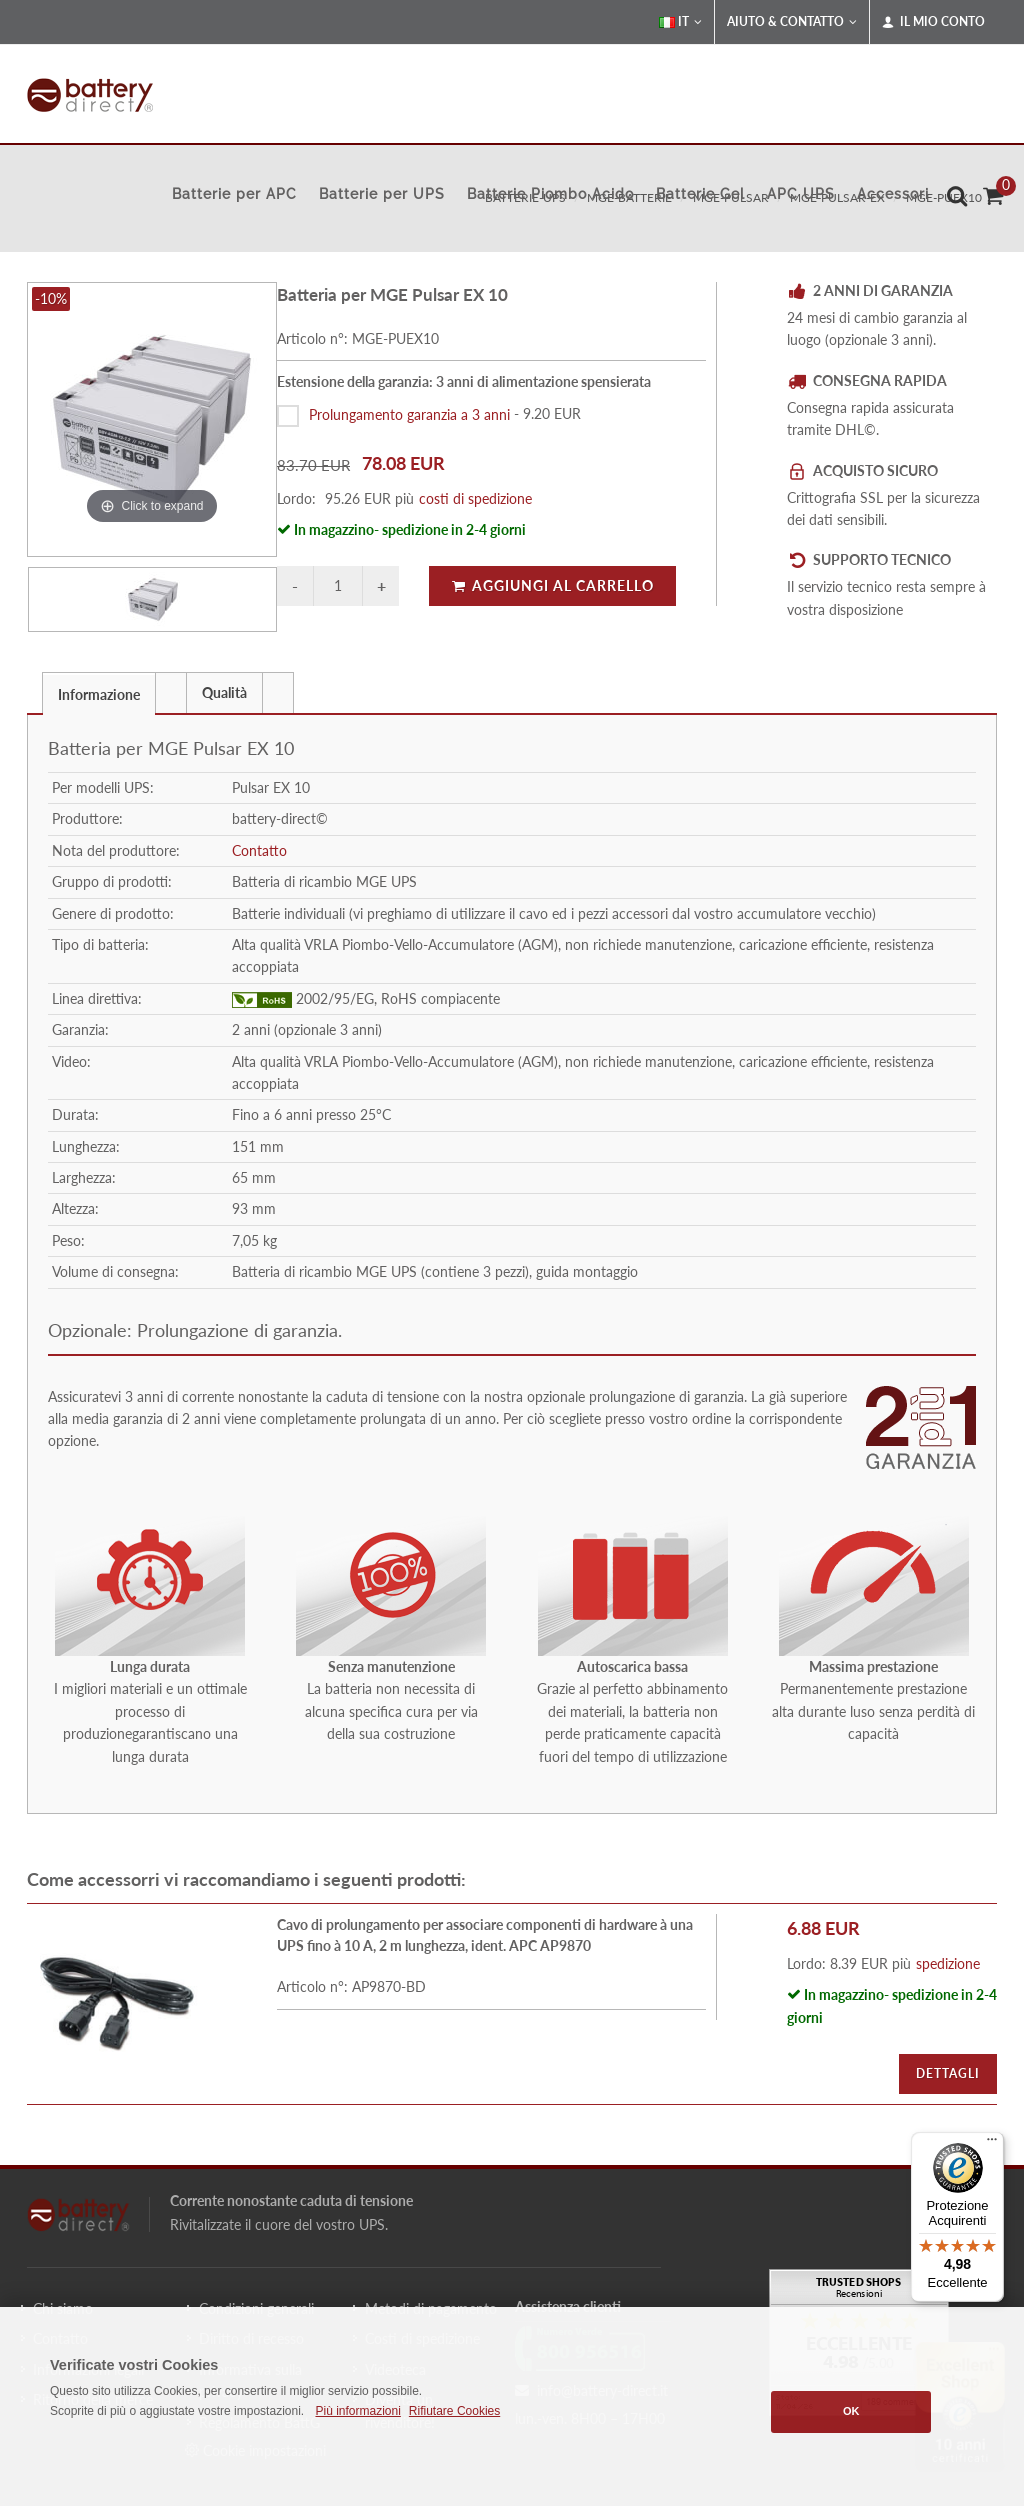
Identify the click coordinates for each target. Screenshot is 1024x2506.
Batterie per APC (234, 194)
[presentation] (171, 693)
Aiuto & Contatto (792, 22)
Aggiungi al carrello (552, 585)
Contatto (259, 850)
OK (851, 2411)
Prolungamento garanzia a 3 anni (409, 413)
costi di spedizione (475, 498)
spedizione (948, 1963)
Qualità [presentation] (224, 692)
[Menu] (992, 2144)
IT (680, 22)
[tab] (99, 692)
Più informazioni (357, 2411)
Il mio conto (933, 22)
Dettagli (948, 2073)
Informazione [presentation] (99, 694)
